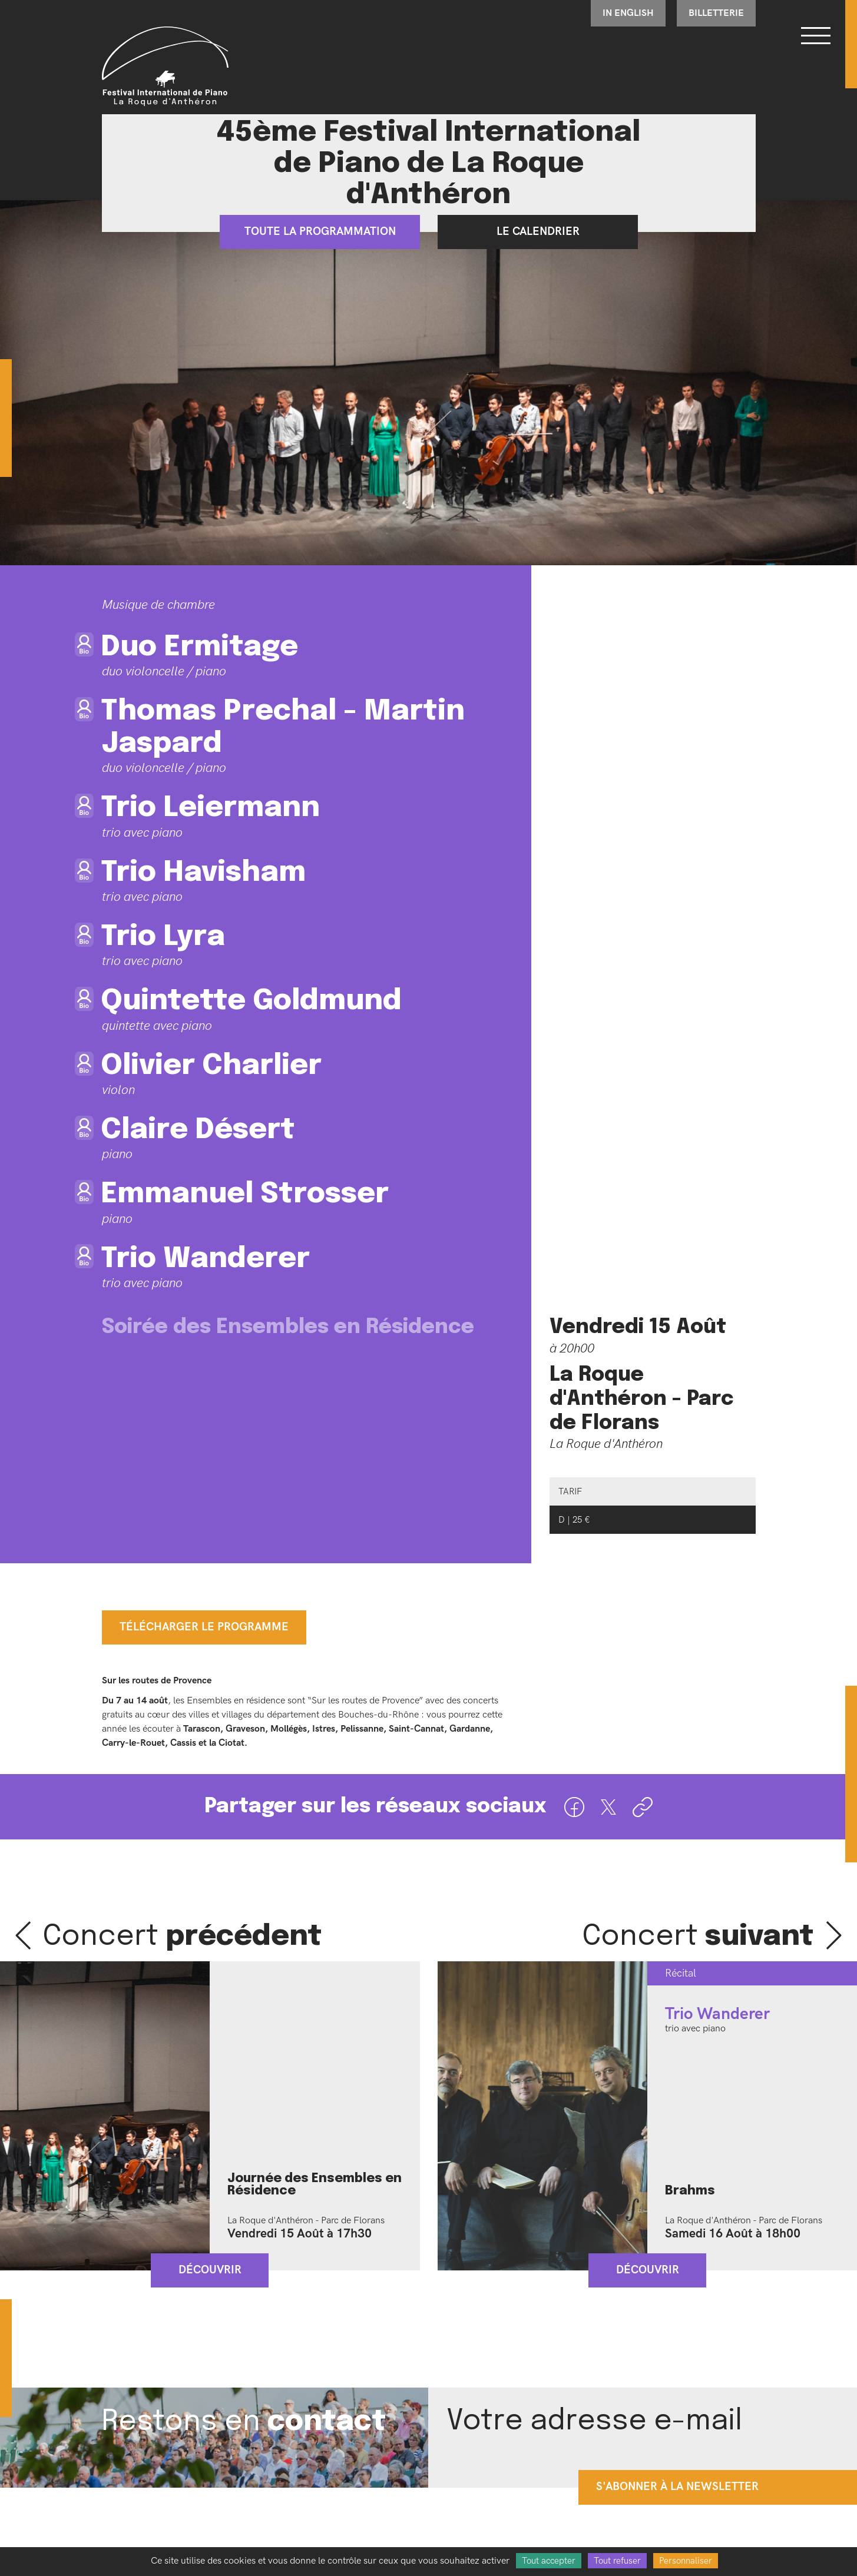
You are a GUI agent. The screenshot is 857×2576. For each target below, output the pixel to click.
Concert (182, 1936)
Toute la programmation (319, 231)
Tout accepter (548, 2560)
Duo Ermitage (200, 647)
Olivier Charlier (212, 1066)
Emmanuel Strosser (245, 1194)
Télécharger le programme (204, 1627)
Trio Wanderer (206, 1259)
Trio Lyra (163, 937)
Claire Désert (198, 1130)
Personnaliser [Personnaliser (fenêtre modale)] (685, 2560)
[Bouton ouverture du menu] (815, 35)
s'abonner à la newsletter (677, 2487)
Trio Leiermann (211, 808)
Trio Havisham (204, 872)
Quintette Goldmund (252, 1001)
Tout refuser (617, 2560)
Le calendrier (537, 231)
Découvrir (209, 2270)
